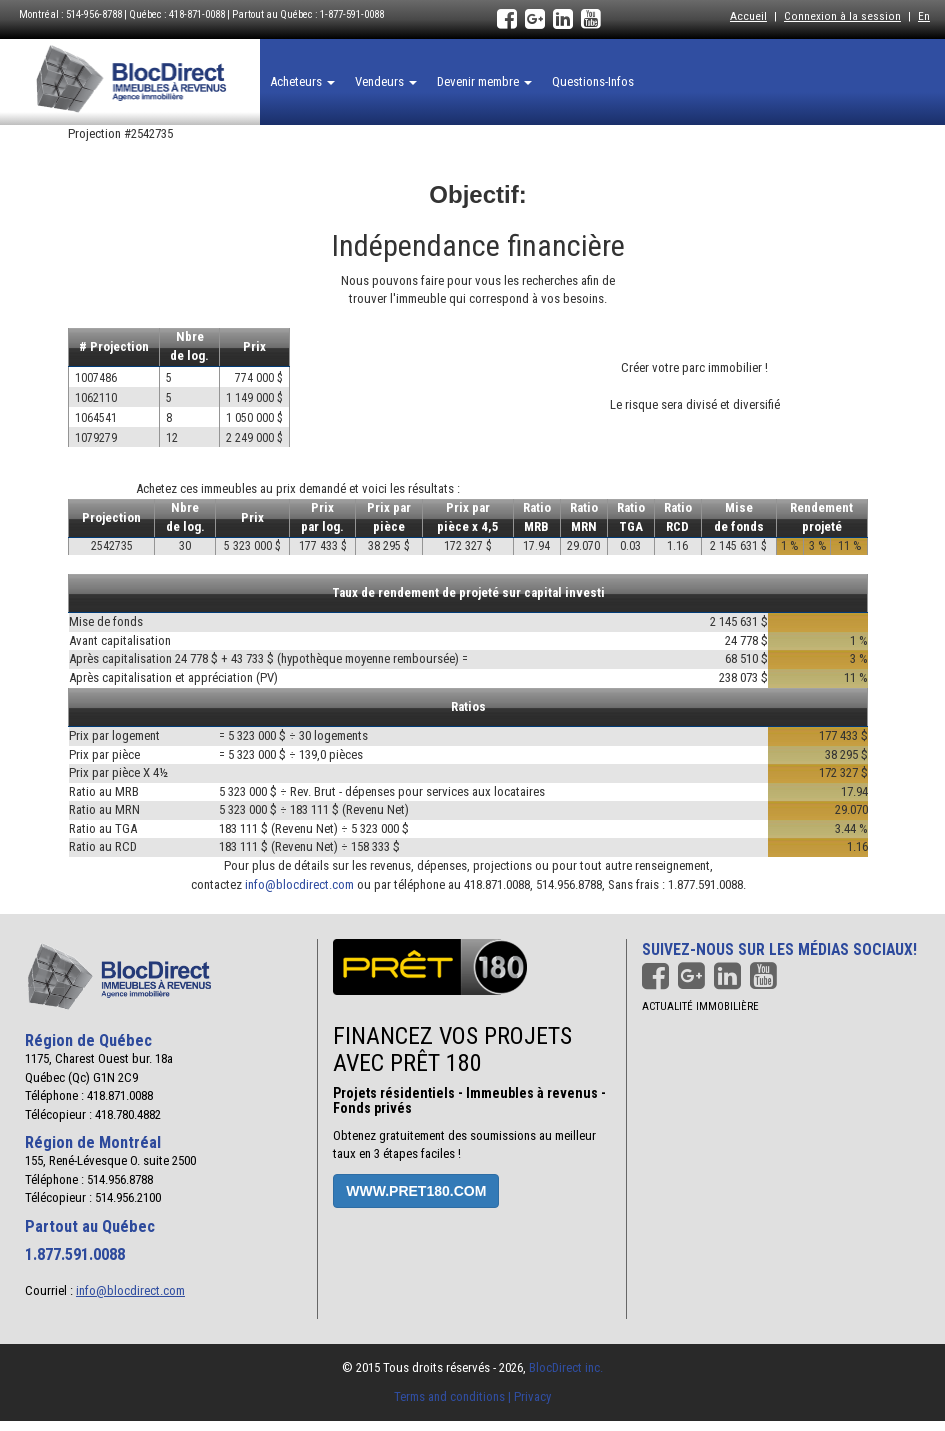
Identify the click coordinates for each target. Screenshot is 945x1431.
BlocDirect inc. (566, 1367)
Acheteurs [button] (302, 81)
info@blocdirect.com (299, 884)
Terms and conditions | (454, 1396)
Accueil (748, 16)
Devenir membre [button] (484, 81)
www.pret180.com (416, 1191)
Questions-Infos (593, 81)
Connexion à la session (842, 16)
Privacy (532, 1396)
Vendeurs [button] (386, 81)
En (924, 16)
